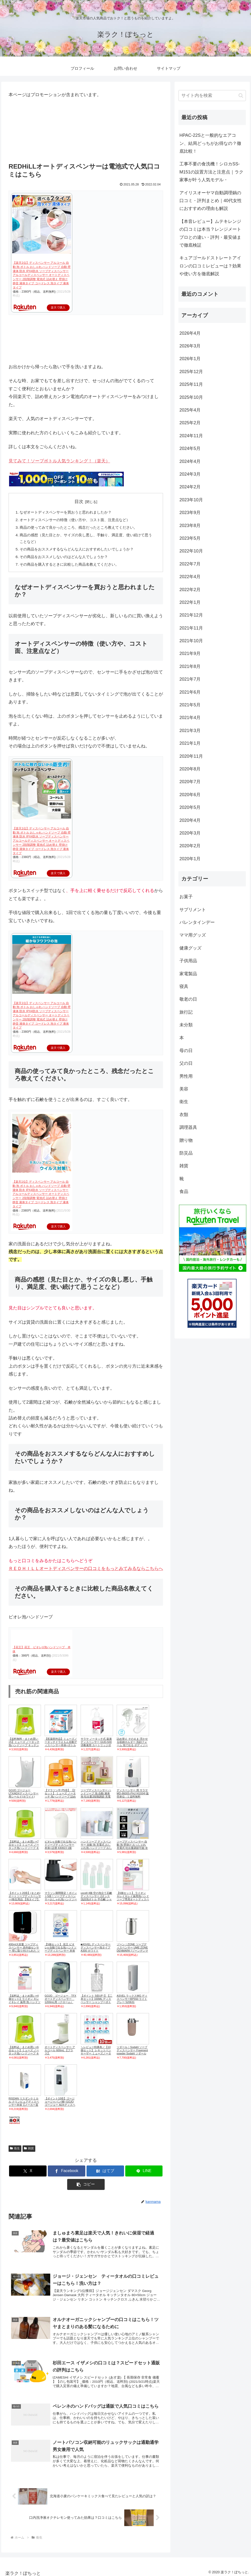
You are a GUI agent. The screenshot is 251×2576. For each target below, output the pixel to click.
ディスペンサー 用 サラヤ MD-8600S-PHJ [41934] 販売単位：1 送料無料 (133, 1796)
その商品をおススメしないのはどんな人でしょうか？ (67, 559)
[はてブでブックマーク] (86, 2174)
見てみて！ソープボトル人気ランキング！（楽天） (59, 460)
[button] (137, 2174)
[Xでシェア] (34, 2174)
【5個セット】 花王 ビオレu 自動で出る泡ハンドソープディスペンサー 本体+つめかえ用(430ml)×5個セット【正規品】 (60, 1954)
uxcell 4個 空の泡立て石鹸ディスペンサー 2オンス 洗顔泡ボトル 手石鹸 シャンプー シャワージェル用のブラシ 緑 (96, 1902)
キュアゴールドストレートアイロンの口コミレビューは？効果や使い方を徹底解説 (210, 265)
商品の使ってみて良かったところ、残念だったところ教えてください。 (82, 528)
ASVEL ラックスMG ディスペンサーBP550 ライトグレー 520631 (132, 2002)
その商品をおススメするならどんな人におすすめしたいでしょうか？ (80, 551)
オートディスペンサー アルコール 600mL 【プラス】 (60, 2053)
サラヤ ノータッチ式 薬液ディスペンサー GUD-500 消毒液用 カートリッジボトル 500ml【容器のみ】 (96, 1746)
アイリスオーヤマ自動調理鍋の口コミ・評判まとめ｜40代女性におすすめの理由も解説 (210, 200)
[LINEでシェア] (112, 2174)
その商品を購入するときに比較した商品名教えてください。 (73, 567)
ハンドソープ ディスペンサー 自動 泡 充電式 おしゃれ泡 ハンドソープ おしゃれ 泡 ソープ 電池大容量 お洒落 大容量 (97, 1851)
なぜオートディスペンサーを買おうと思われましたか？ (69, 512)
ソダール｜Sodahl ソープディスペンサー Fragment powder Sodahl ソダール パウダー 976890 (132, 2055)
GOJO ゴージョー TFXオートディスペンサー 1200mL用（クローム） (60, 2002)
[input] (212, 95)
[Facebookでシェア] (60, 2174)
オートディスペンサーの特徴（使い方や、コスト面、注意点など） (79, 520)
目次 (79, 501)
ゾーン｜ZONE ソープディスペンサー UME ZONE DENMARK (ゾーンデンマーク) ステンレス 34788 (132, 1952)
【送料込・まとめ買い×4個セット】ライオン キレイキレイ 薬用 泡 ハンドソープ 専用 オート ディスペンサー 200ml (24, 2005)
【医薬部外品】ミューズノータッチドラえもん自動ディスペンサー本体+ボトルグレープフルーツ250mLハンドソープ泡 (61, 1748)
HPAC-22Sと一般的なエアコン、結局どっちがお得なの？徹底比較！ (210, 143)
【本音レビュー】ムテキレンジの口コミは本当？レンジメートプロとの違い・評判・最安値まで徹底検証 (210, 233)
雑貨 (29, 2151)
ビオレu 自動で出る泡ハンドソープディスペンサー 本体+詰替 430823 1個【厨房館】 (60, 1849)
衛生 (15, 2151)
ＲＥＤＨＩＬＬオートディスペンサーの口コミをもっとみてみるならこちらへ (86, 1571)
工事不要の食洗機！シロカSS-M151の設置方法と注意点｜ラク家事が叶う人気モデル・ (211, 171)
